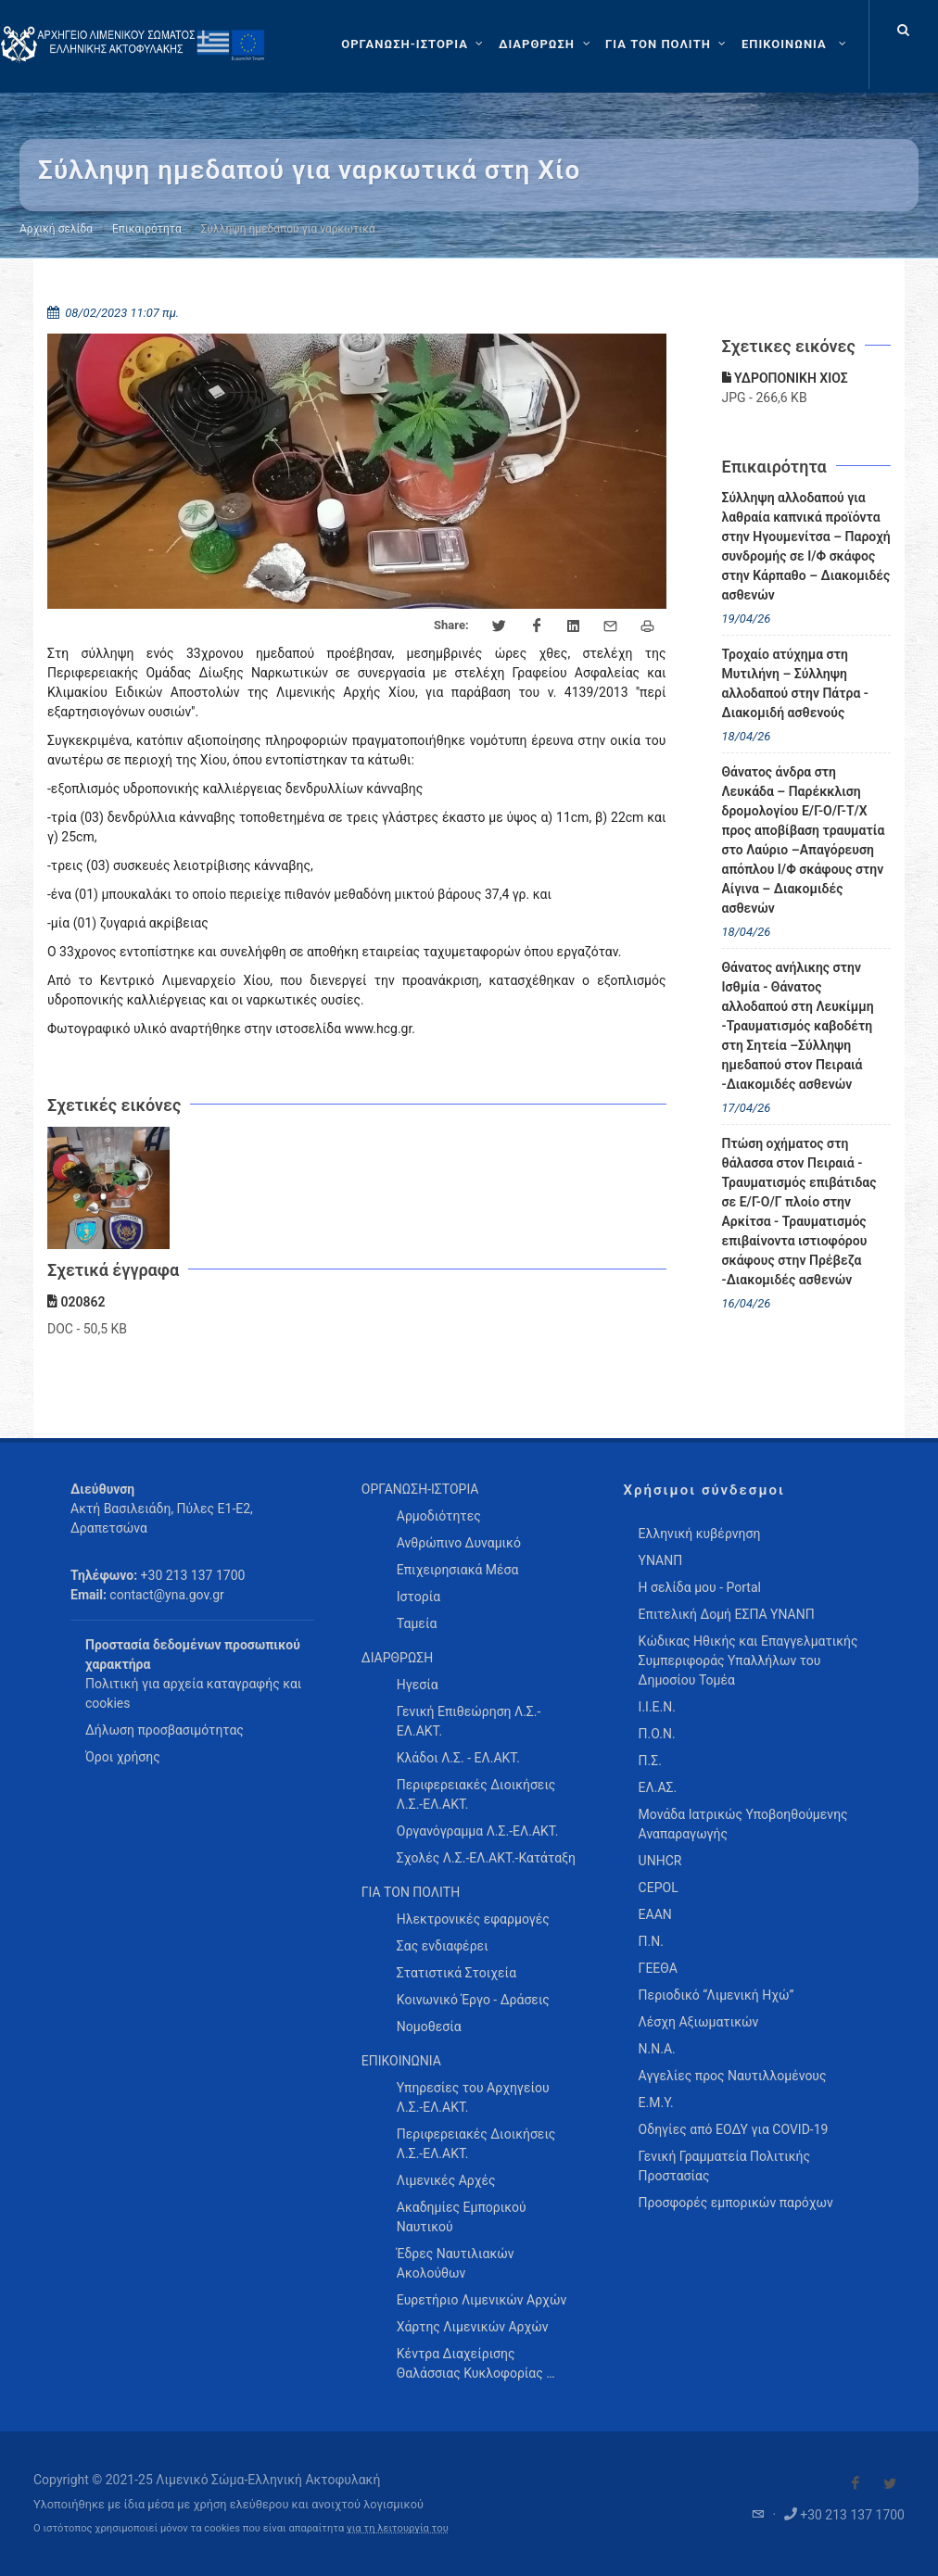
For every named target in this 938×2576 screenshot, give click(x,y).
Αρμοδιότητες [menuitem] (439, 1516)
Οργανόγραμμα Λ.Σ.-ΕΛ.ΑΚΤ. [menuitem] (478, 1831)
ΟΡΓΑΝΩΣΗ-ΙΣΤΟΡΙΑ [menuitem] (420, 1489)
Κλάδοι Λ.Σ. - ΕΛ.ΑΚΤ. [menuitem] (458, 1757)
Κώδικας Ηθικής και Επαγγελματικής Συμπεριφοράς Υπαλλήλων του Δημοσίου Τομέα (748, 1660)
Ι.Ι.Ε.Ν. (657, 1706)
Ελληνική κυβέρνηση (700, 1533)
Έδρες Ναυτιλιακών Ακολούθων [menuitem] (455, 2263)
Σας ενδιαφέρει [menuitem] (442, 1945)
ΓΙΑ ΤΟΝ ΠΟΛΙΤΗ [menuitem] (410, 1892)
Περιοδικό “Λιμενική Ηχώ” (716, 1995)
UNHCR (660, 1860)
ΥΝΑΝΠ (661, 1560)
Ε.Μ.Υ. (656, 2102)
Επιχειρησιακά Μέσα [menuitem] (458, 1569)
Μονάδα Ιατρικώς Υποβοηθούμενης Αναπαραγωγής (743, 1824)
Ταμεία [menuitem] (417, 1623)
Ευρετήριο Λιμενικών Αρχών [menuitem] (481, 2299)
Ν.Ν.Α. (657, 2048)
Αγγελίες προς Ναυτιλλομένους (733, 2075)
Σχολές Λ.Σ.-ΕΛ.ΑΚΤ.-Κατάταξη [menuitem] (486, 1857)
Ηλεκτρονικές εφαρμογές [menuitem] (473, 1919)
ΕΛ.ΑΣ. (658, 1787)
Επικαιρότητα (147, 228)
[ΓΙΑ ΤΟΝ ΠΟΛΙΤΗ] (668, 44)
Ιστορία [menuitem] (418, 1596)
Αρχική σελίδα (56, 228)
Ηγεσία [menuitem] (417, 1684)
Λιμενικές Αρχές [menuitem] (446, 2180)
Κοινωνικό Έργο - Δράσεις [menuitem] (473, 1999)
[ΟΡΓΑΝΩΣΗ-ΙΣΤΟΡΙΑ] (414, 44)
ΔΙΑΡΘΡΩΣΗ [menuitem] (397, 1657)
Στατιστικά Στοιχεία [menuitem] (456, 1972)
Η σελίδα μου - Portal (700, 1587)
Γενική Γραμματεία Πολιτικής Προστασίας (724, 2166)
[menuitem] (796, 44)
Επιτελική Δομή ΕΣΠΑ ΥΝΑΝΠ (727, 1614)
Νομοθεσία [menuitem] (429, 2026)
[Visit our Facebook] (855, 2483)
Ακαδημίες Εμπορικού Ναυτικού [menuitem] (461, 2217)
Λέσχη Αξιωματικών (699, 2021)
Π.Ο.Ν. (657, 1733)
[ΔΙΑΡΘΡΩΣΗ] (546, 44)
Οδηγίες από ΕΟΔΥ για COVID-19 (734, 2129)
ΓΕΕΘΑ (658, 1968)
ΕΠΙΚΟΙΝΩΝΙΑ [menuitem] (401, 2060)
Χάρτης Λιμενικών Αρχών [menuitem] (473, 2326)
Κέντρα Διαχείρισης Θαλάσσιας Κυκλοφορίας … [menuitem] (476, 2363)
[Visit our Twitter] (890, 2483)
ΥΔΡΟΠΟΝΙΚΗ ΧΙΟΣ (785, 378)
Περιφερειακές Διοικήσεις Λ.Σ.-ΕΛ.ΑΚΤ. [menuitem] (476, 1794)
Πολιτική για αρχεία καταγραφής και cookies (193, 1693)
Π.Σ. (650, 1760)
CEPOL (658, 1887)
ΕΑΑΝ (655, 1914)
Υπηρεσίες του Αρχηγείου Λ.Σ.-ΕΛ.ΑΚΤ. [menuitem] (473, 2097)
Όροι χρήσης (122, 1756)
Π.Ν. (651, 1941)
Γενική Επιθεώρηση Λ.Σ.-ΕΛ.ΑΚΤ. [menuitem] (469, 1721)
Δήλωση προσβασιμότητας (164, 1730)
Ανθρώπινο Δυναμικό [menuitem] (459, 1542)
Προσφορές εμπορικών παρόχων (736, 2202)
